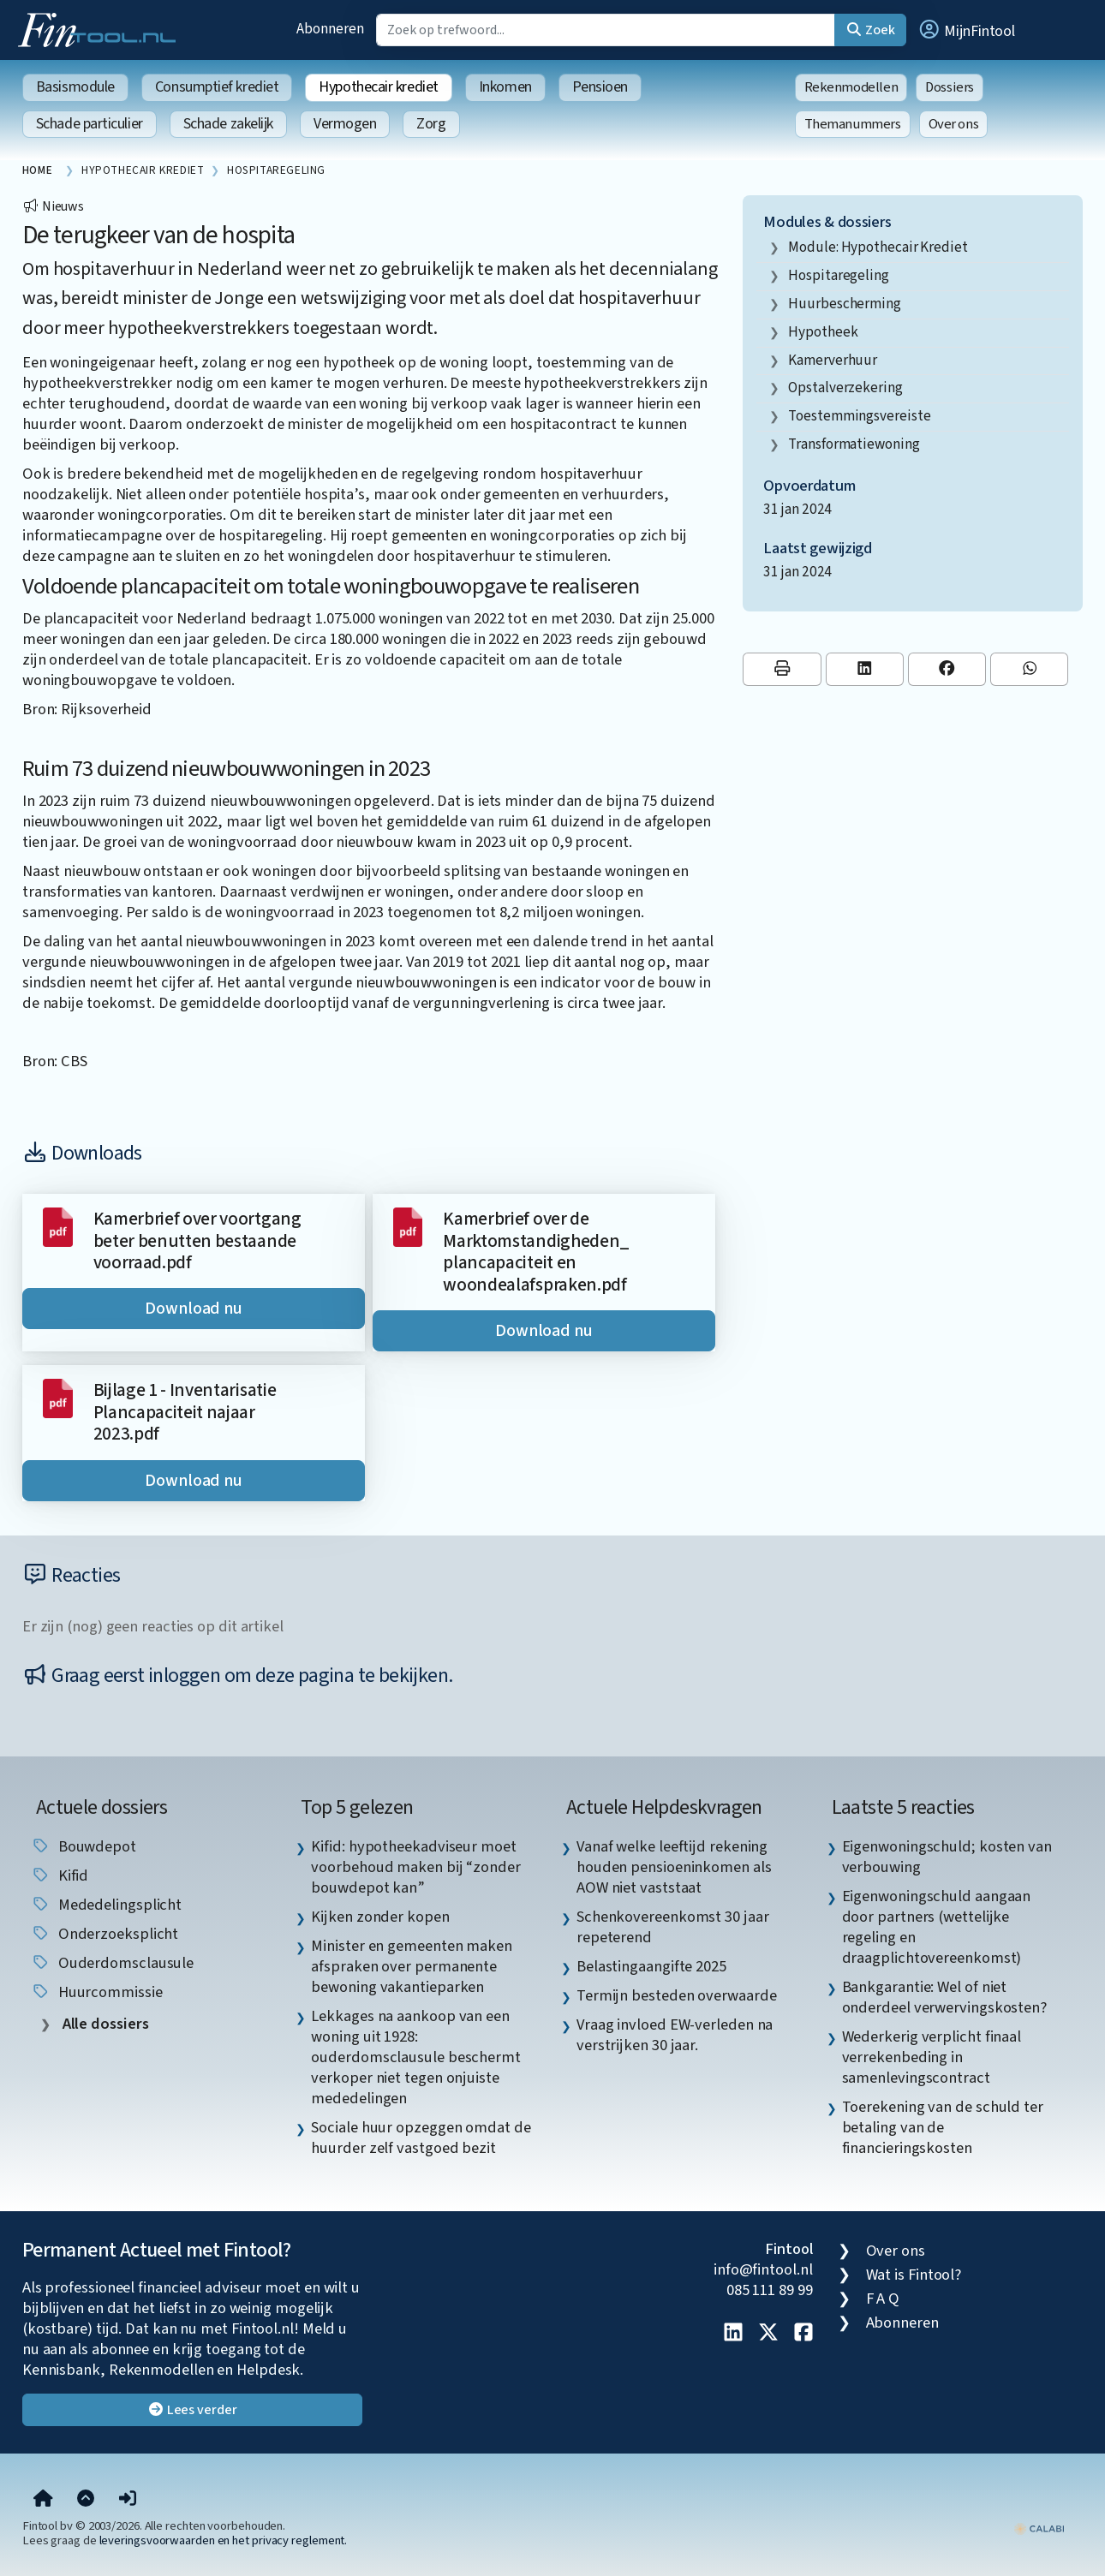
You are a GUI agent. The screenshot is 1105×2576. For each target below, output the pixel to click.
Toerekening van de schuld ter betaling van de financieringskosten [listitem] (942, 2127)
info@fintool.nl (763, 2269)
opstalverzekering (845, 387)
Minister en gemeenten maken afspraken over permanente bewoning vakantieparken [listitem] (411, 1966)
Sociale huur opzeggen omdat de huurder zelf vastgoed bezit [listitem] (420, 2137)
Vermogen (345, 123)
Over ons (954, 124)
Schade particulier (89, 123)
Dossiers (949, 87)
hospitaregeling (838, 275)
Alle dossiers (104, 2024)
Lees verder (192, 2409)
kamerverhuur (832, 360)
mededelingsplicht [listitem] (106, 1904)
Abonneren (329, 28)
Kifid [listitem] (59, 1875)
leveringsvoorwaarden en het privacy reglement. (223, 2540)
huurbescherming (844, 303)
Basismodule (75, 87)
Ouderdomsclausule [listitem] (112, 1963)
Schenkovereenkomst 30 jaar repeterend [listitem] (672, 1926)
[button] (966, 30)
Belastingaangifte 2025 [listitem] (651, 1966)
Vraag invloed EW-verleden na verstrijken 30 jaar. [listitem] (674, 2034)
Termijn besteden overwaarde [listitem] (676, 1995)
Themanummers (852, 124)
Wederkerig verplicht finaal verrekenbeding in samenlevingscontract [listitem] (932, 2057)
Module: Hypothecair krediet (878, 247)
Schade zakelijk (228, 123)
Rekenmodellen (851, 87)
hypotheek (822, 332)
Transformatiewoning (853, 444)
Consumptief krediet (216, 87)
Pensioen (600, 87)
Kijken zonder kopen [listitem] (380, 1916)
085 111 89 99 (769, 2290)
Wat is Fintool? (914, 2274)
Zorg (430, 123)
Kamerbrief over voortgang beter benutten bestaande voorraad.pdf (197, 1241)
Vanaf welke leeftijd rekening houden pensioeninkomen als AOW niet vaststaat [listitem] (674, 1867)
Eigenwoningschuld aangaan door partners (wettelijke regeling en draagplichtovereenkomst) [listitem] (936, 1927)
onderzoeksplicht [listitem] (104, 1934)
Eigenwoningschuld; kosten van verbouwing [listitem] (947, 1856)
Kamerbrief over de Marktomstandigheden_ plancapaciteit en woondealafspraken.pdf (536, 1252)
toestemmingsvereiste (859, 415)
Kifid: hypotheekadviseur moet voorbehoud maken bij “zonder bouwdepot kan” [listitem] (415, 1867)
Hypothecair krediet (378, 87)
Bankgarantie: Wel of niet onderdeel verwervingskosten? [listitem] (944, 1997)
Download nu (193, 1309)
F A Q (883, 2298)
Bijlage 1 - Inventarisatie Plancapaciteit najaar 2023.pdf (185, 1412)
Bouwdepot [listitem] (83, 1846)
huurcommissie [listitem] (97, 1992)
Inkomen (505, 87)
